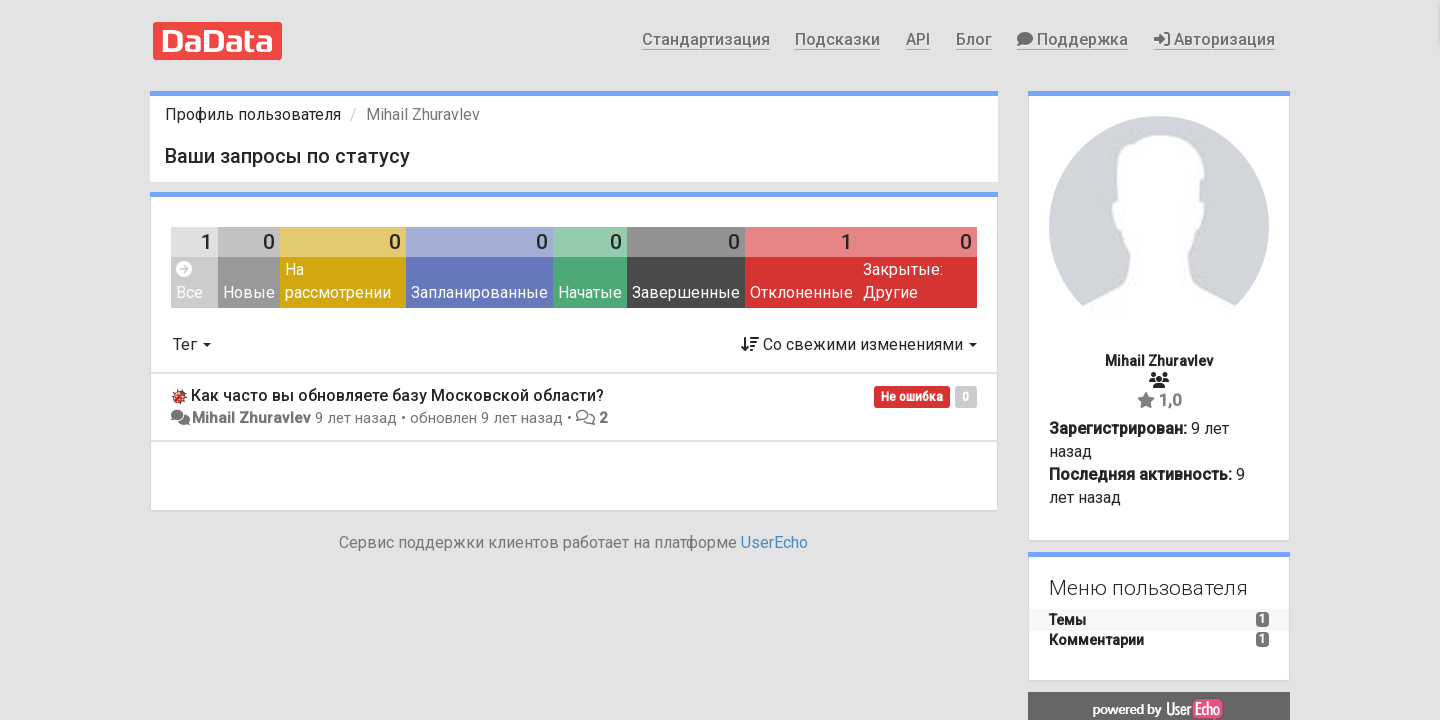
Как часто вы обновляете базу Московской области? (397, 395)
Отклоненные (801, 292)
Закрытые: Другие (903, 281)
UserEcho (774, 542)
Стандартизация (706, 39)
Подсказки (837, 39)
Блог (974, 39)
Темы (1067, 620)
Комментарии (1096, 640)
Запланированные (479, 292)
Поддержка (1072, 39)
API (918, 39)
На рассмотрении (338, 281)
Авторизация (1214, 39)
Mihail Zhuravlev (251, 418)
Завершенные (686, 292)
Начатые (590, 292)
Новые (249, 292)
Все (189, 281)
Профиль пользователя (253, 114)
